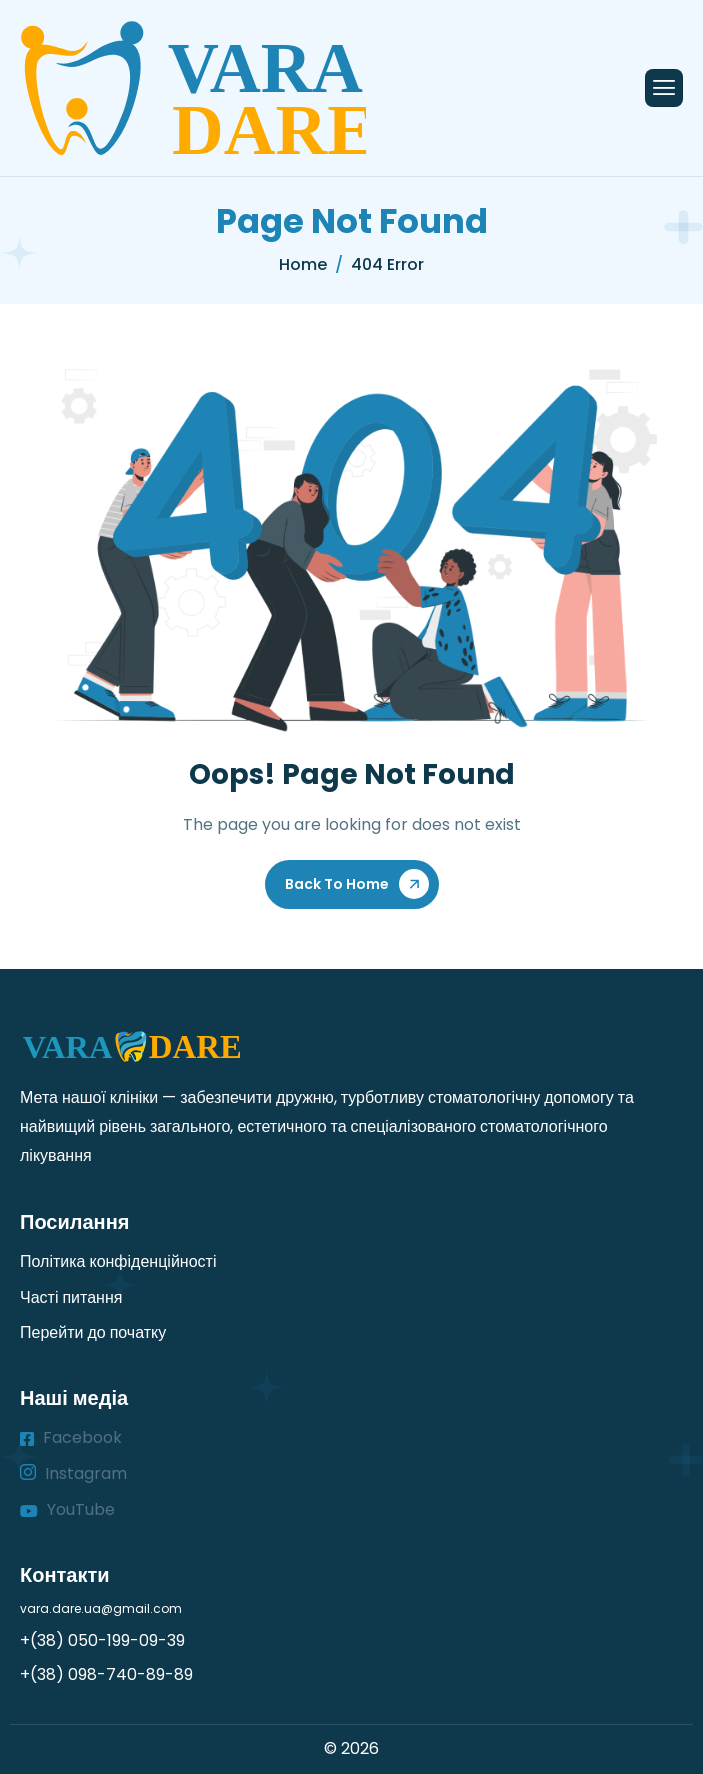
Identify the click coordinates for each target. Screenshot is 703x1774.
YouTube (67, 1509)
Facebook (71, 1437)
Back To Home (337, 884)
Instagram (73, 1474)
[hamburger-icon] (664, 88)
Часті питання (71, 1297)
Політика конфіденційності (118, 1261)
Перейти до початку (93, 1332)
